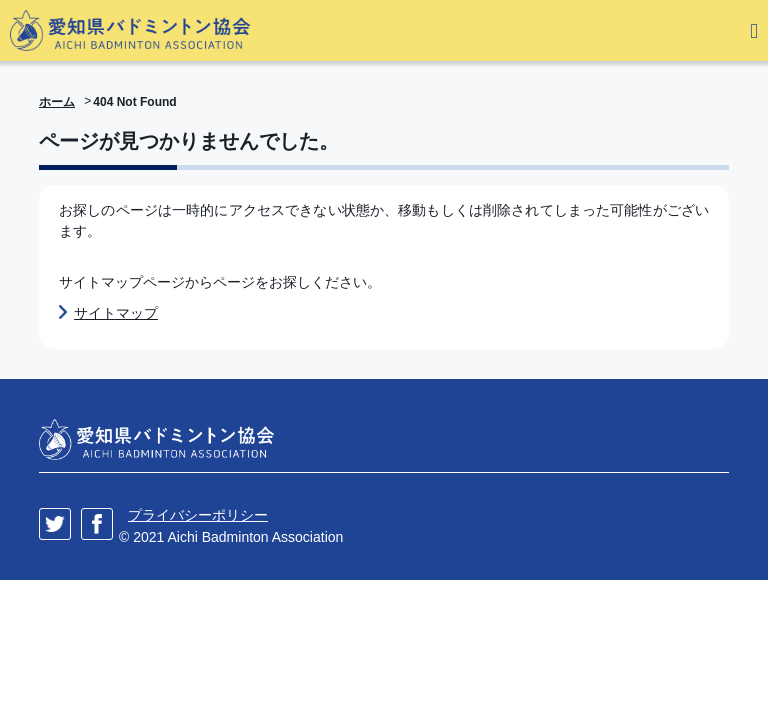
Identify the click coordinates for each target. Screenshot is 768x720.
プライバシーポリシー (198, 515)
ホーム (57, 102)
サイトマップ (116, 313)
